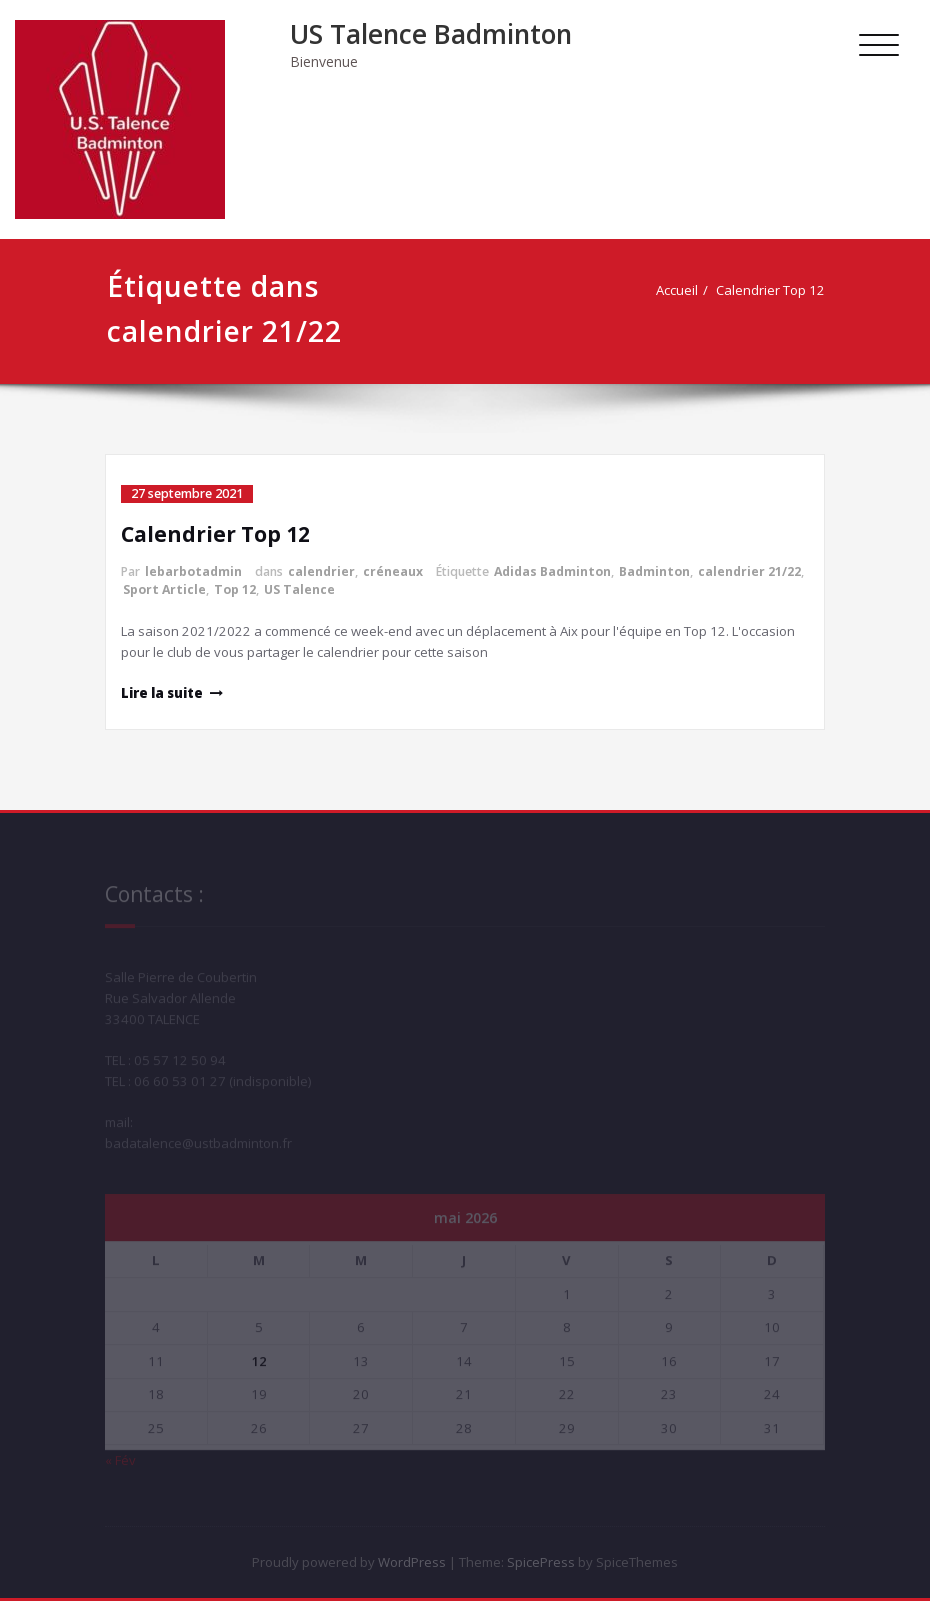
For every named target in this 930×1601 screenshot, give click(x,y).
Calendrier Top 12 (774, 290)
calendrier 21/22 (749, 571)
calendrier (321, 571)
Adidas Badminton (552, 571)
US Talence (299, 589)
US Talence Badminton (431, 34)
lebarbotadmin (193, 571)
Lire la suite (162, 693)
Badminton (654, 571)
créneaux (393, 571)
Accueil (681, 290)
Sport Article (164, 589)
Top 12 (235, 589)
